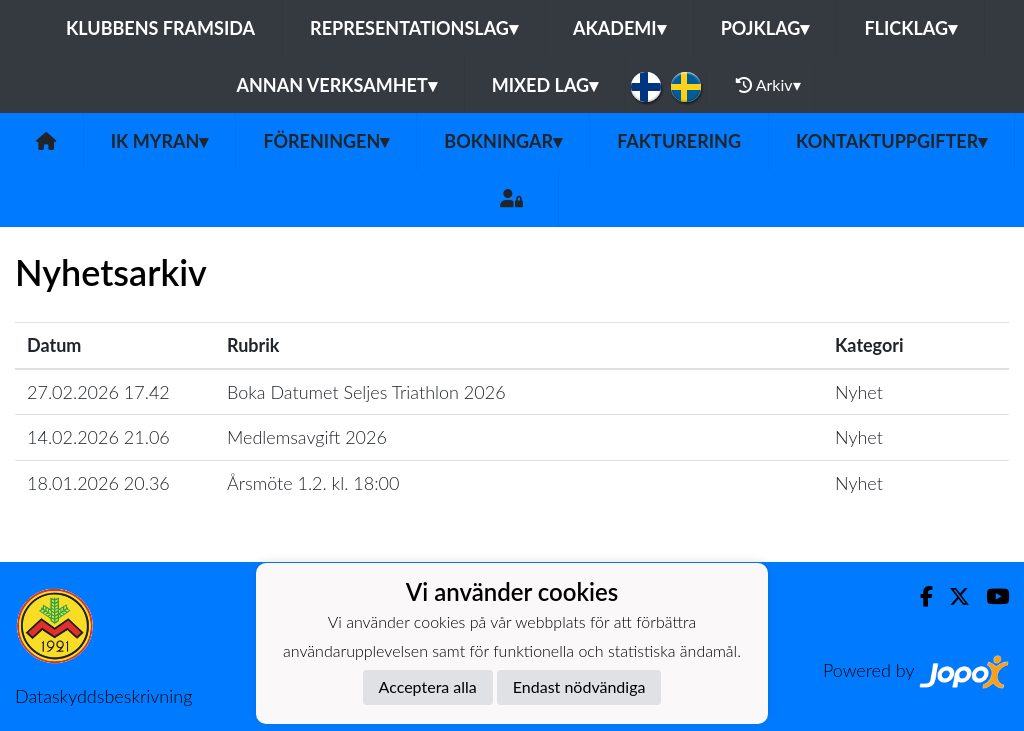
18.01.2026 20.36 (98, 483)
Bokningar (503, 141)
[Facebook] (918, 596)
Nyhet (859, 392)
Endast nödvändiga (579, 686)
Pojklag (765, 28)
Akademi (619, 28)
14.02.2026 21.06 (98, 437)
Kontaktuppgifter (891, 141)
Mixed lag (545, 85)
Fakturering (679, 141)
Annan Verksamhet (336, 85)
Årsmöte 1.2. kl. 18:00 (313, 483)
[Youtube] (989, 596)
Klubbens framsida (160, 28)
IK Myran (160, 141)
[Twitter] (951, 596)
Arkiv (768, 85)
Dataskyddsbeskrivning (103, 696)
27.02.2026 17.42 (98, 392)
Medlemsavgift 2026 (307, 437)
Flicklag (910, 28)
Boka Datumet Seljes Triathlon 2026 (366, 392)
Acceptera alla (428, 686)
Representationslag (414, 28)
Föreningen (326, 141)
